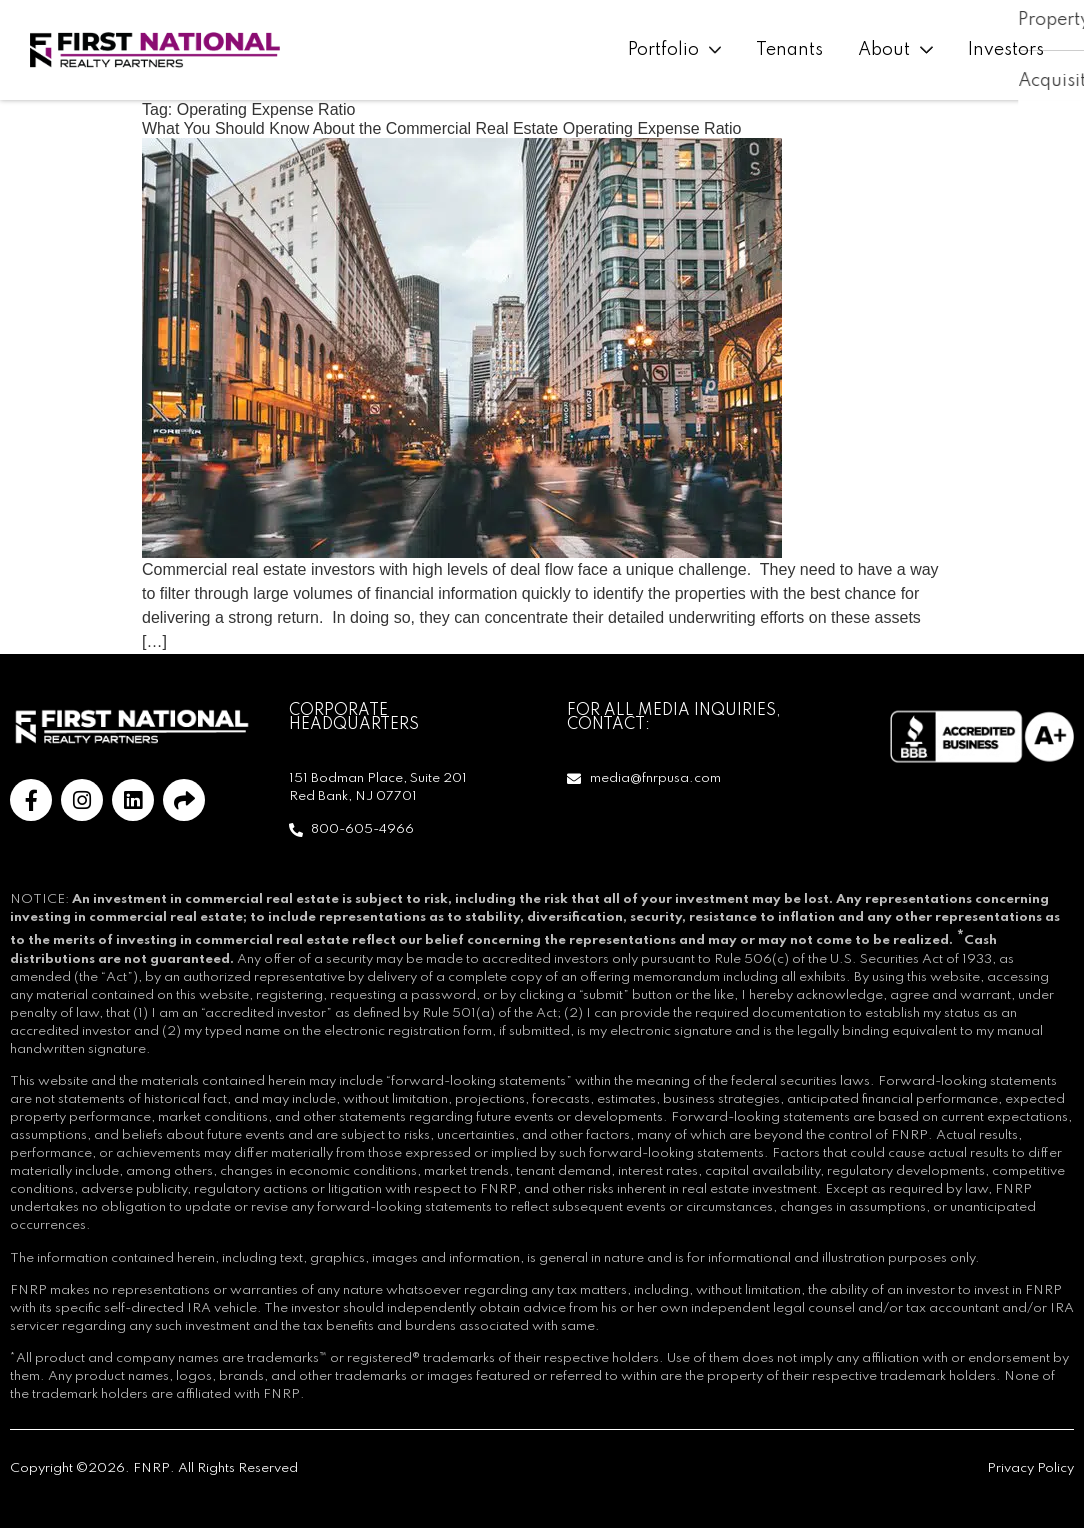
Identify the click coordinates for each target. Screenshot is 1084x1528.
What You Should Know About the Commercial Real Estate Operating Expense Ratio (441, 128)
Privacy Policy (1030, 1468)
